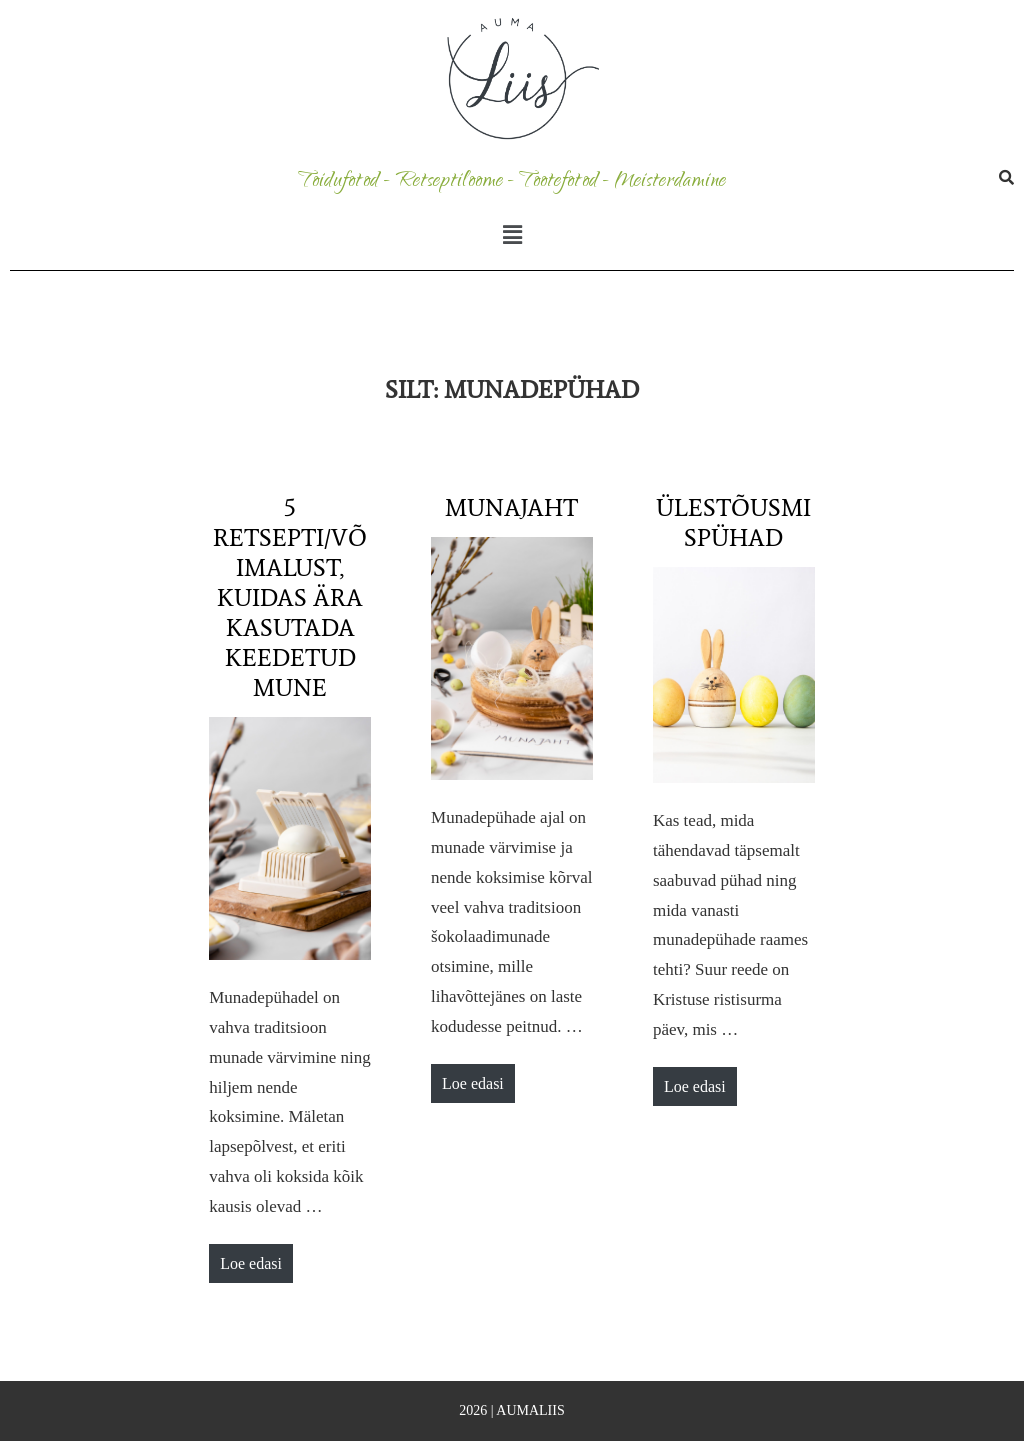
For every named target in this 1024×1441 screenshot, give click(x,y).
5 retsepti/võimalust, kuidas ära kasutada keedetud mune (290, 597)
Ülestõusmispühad (733, 522)
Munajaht (511, 507)
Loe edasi (256, 1258)
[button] (512, 236)
